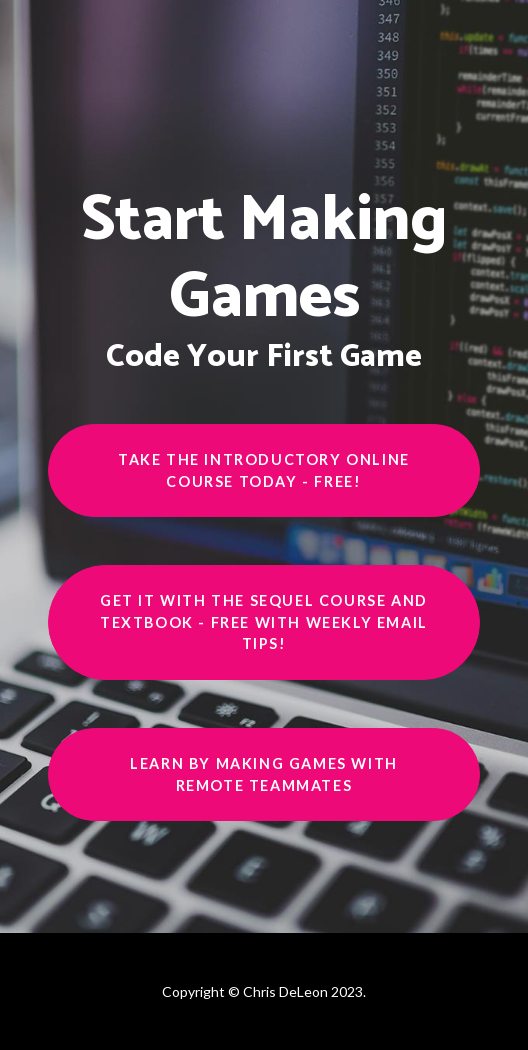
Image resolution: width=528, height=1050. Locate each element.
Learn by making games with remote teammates (264, 774)
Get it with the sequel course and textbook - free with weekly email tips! (264, 622)
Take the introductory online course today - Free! (264, 470)
